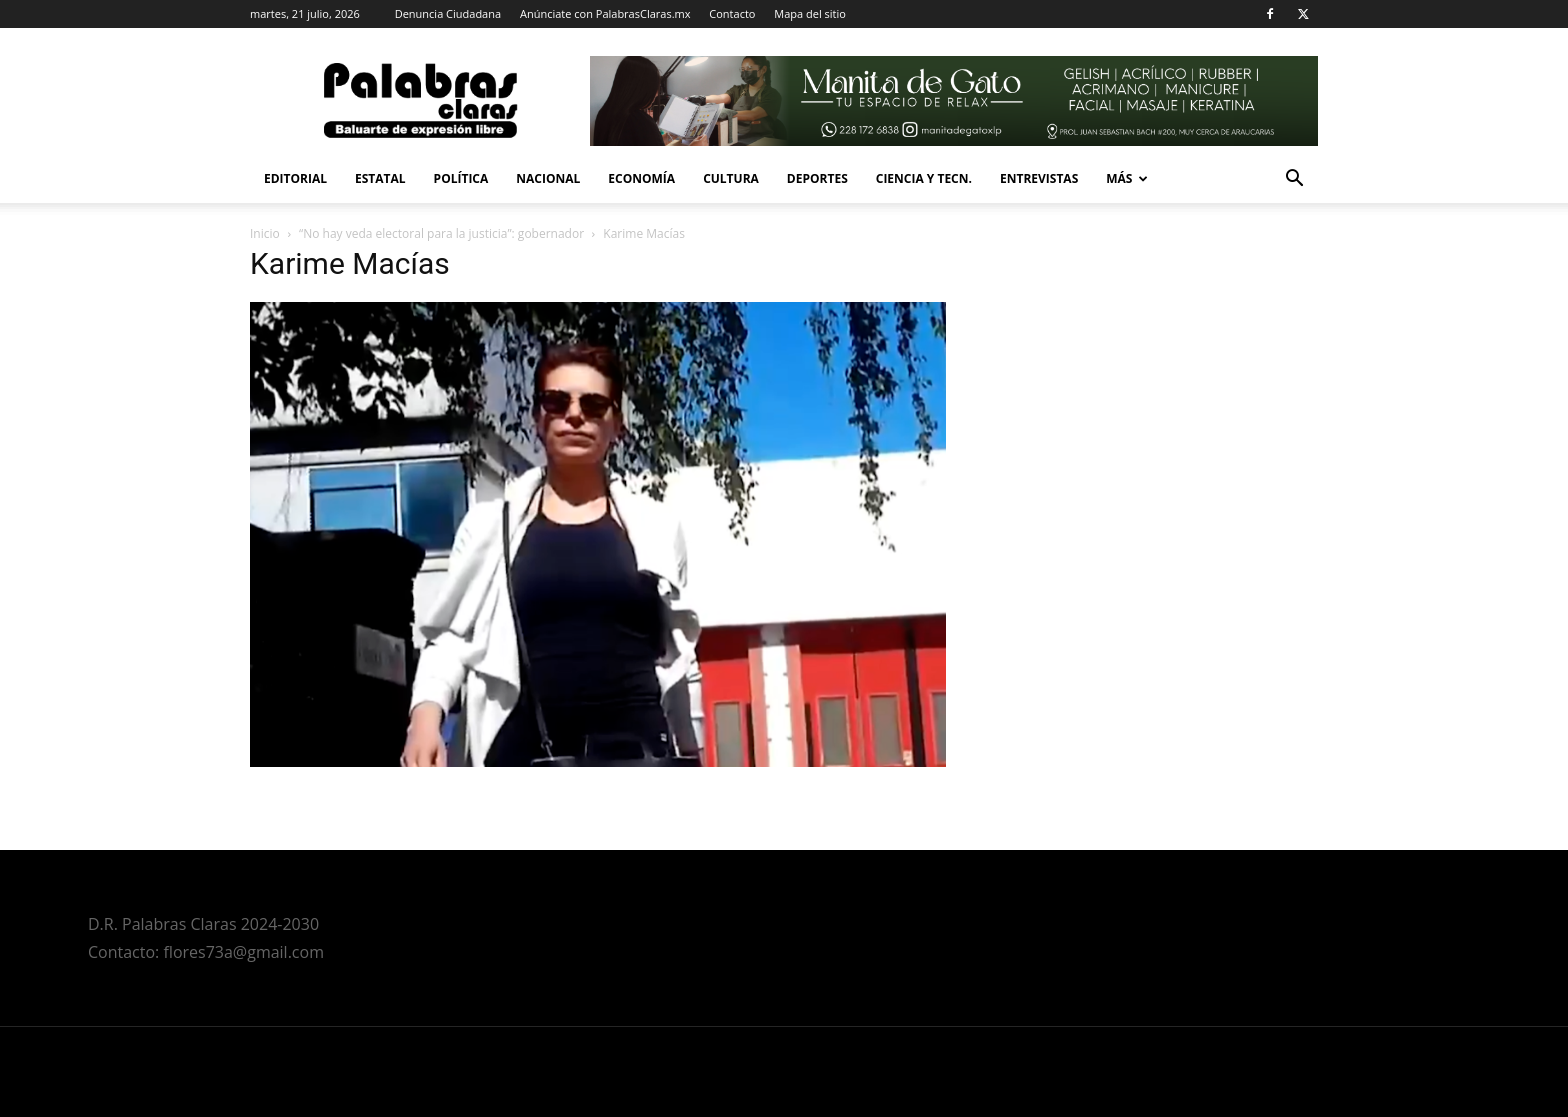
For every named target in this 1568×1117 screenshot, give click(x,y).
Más (1127, 178)
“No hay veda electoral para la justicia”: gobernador (441, 233)
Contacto (732, 13)
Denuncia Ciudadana (448, 13)
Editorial (295, 178)
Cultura (731, 178)
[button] (1294, 180)
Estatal (380, 178)
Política (461, 178)
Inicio (265, 233)
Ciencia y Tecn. (924, 178)
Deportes (817, 178)
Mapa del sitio (810, 13)
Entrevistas (1039, 178)
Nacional (548, 178)
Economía (641, 178)
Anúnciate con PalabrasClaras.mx (605, 13)
